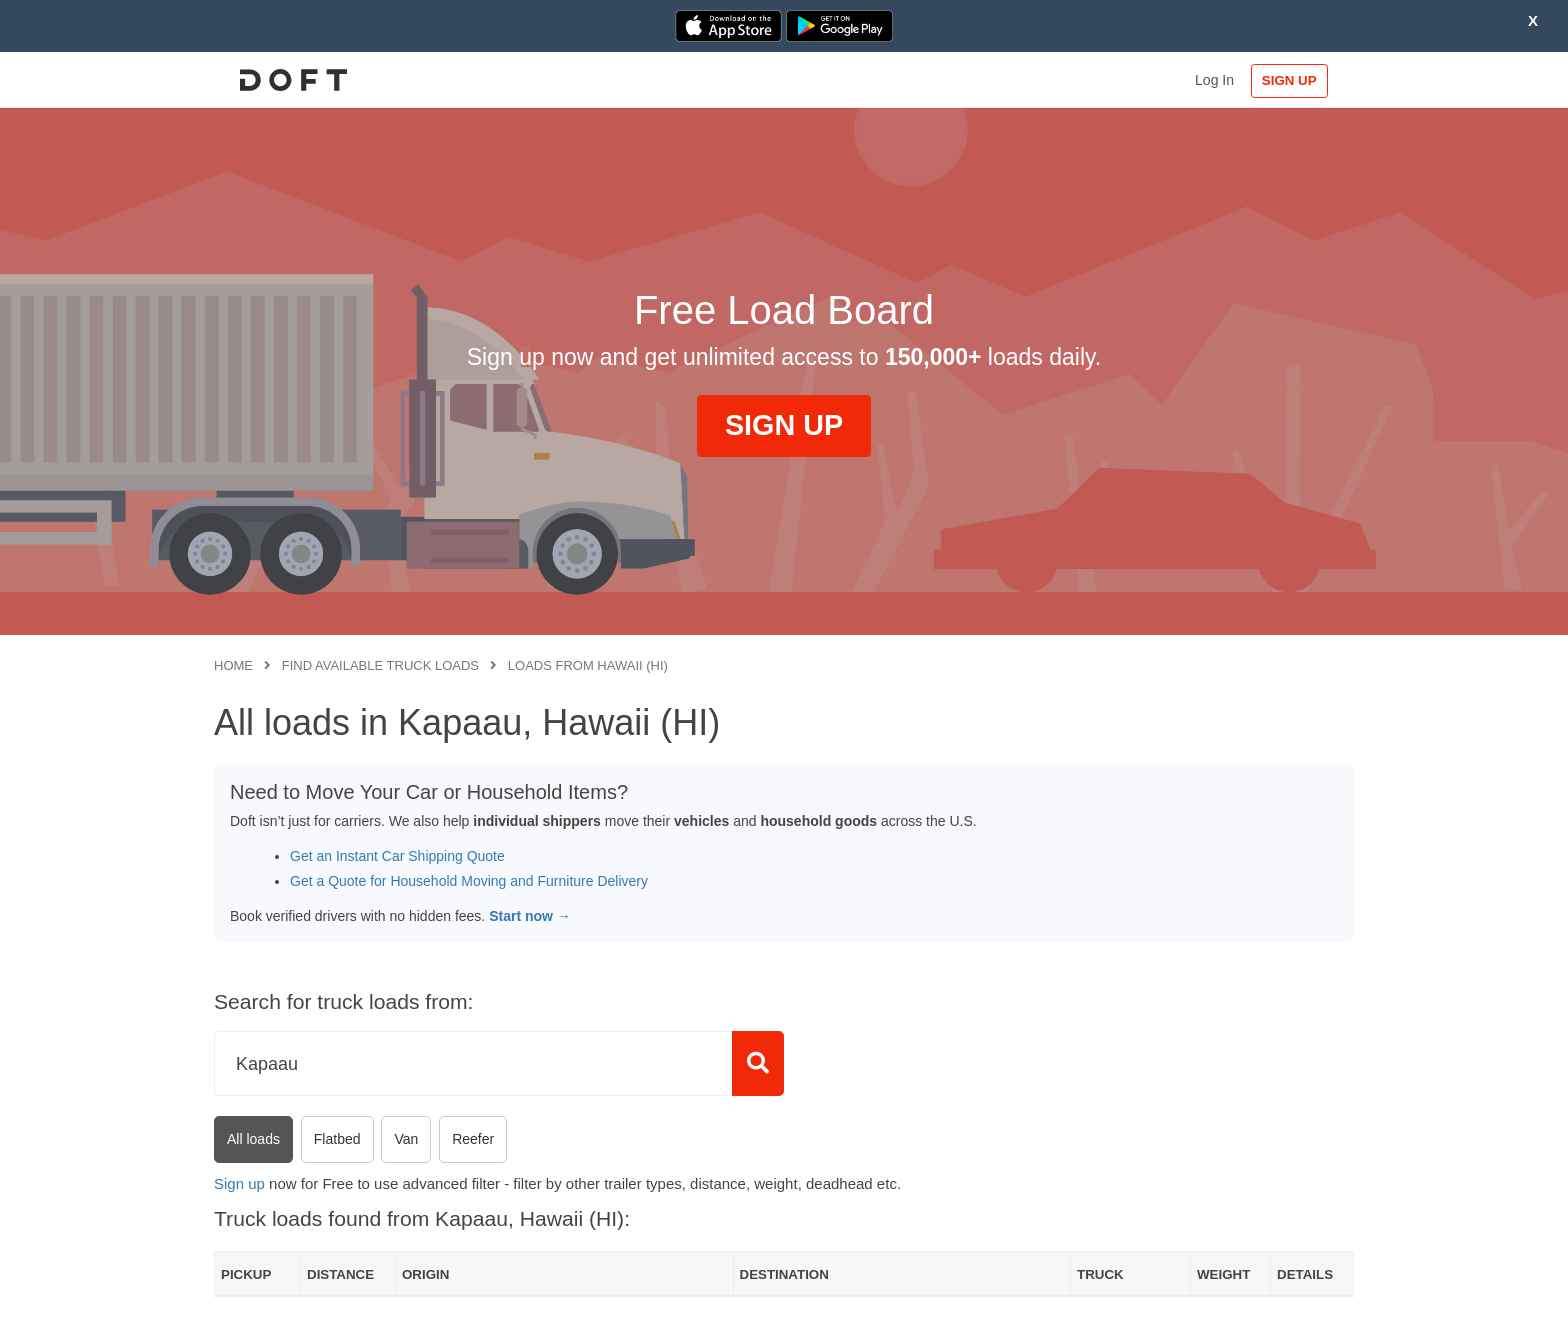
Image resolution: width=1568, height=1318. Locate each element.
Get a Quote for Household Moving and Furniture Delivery (469, 881)
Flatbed (337, 1139)
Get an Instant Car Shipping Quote (397, 856)
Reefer (473, 1139)
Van (406, 1139)
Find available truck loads (380, 665)
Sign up (239, 1183)
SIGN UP (1289, 80)
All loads (253, 1139)
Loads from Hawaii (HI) (588, 665)
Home (233, 665)
